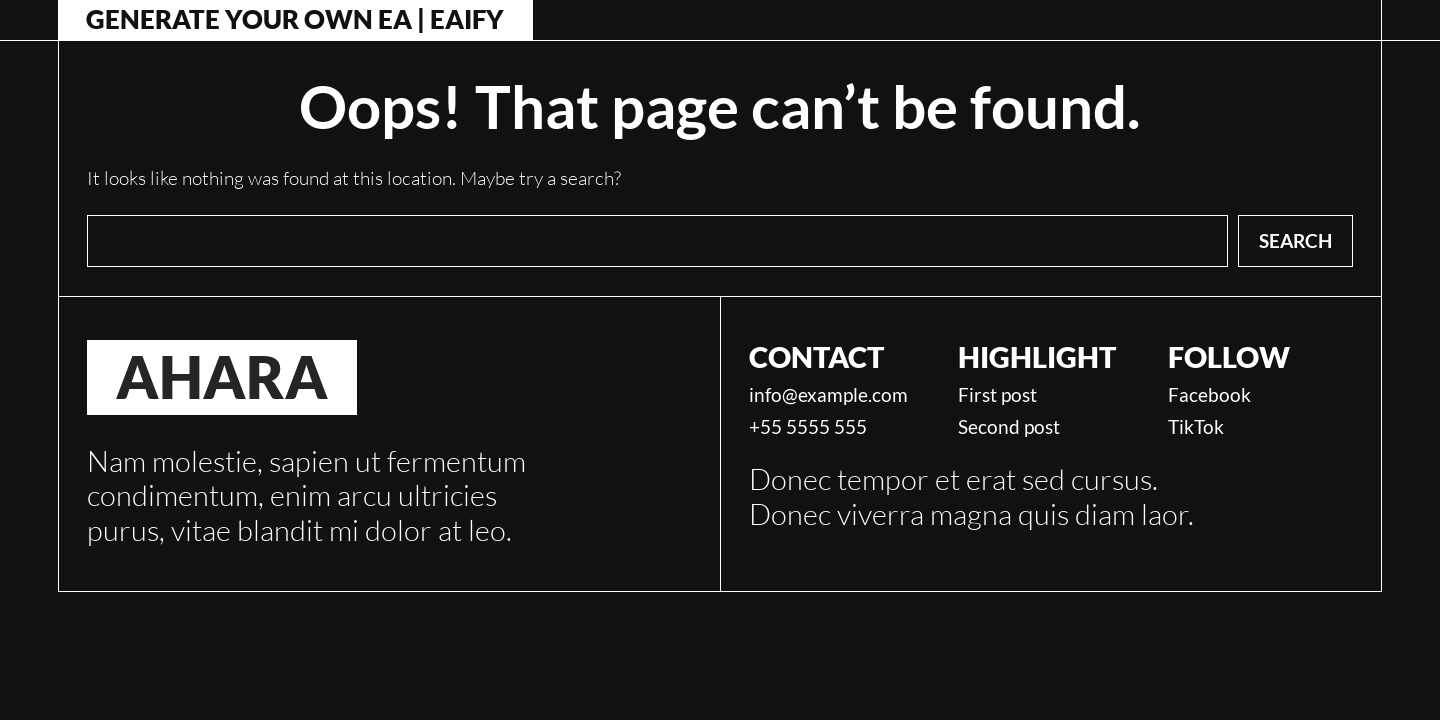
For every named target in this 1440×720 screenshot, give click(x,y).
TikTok (1196, 427)
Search (1295, 240)
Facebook (1209, 395)
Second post (1009, 427)
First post (997, 395)
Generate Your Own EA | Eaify (295, 20)
